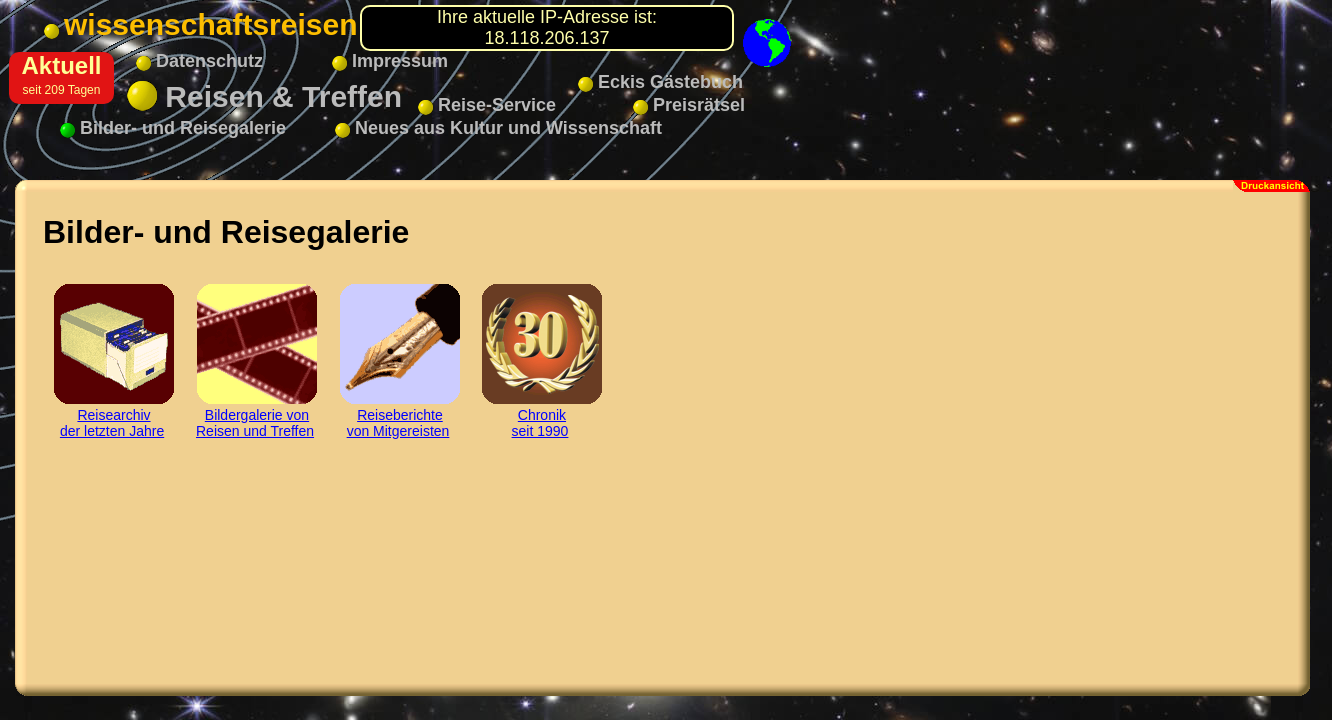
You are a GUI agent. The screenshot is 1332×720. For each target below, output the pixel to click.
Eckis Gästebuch (660, 82)
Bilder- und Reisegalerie (173, 128)
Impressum (390, 61)
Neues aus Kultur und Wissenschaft (498, 128)
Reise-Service (487, 105)
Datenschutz (199, 61)
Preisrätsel (689, 105)
